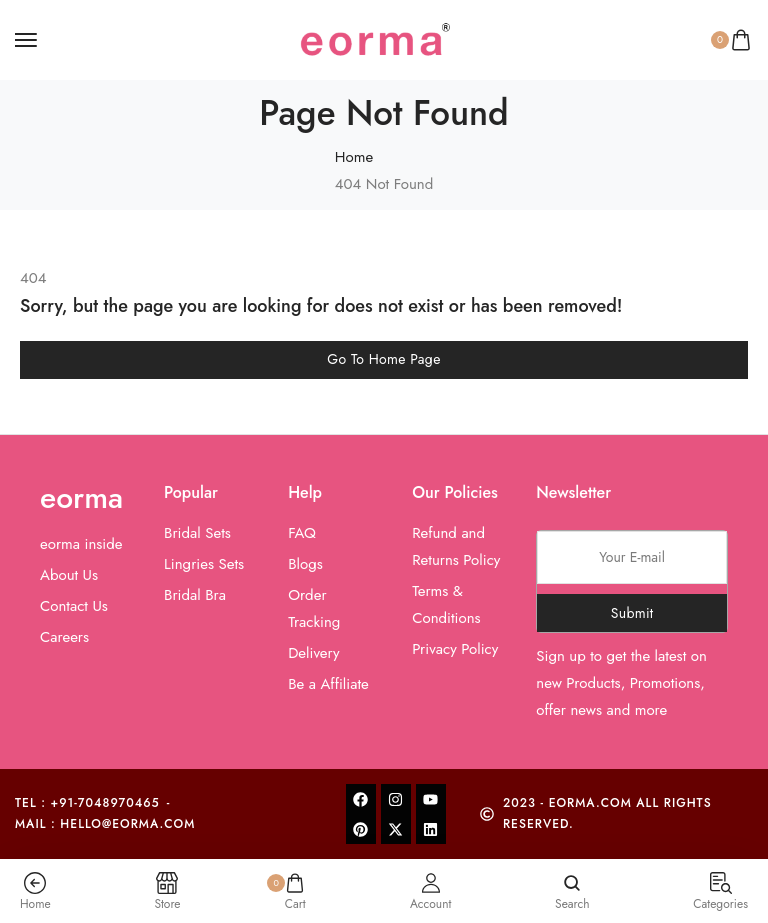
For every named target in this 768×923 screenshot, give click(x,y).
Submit (632, 613)
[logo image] (375, 38)
